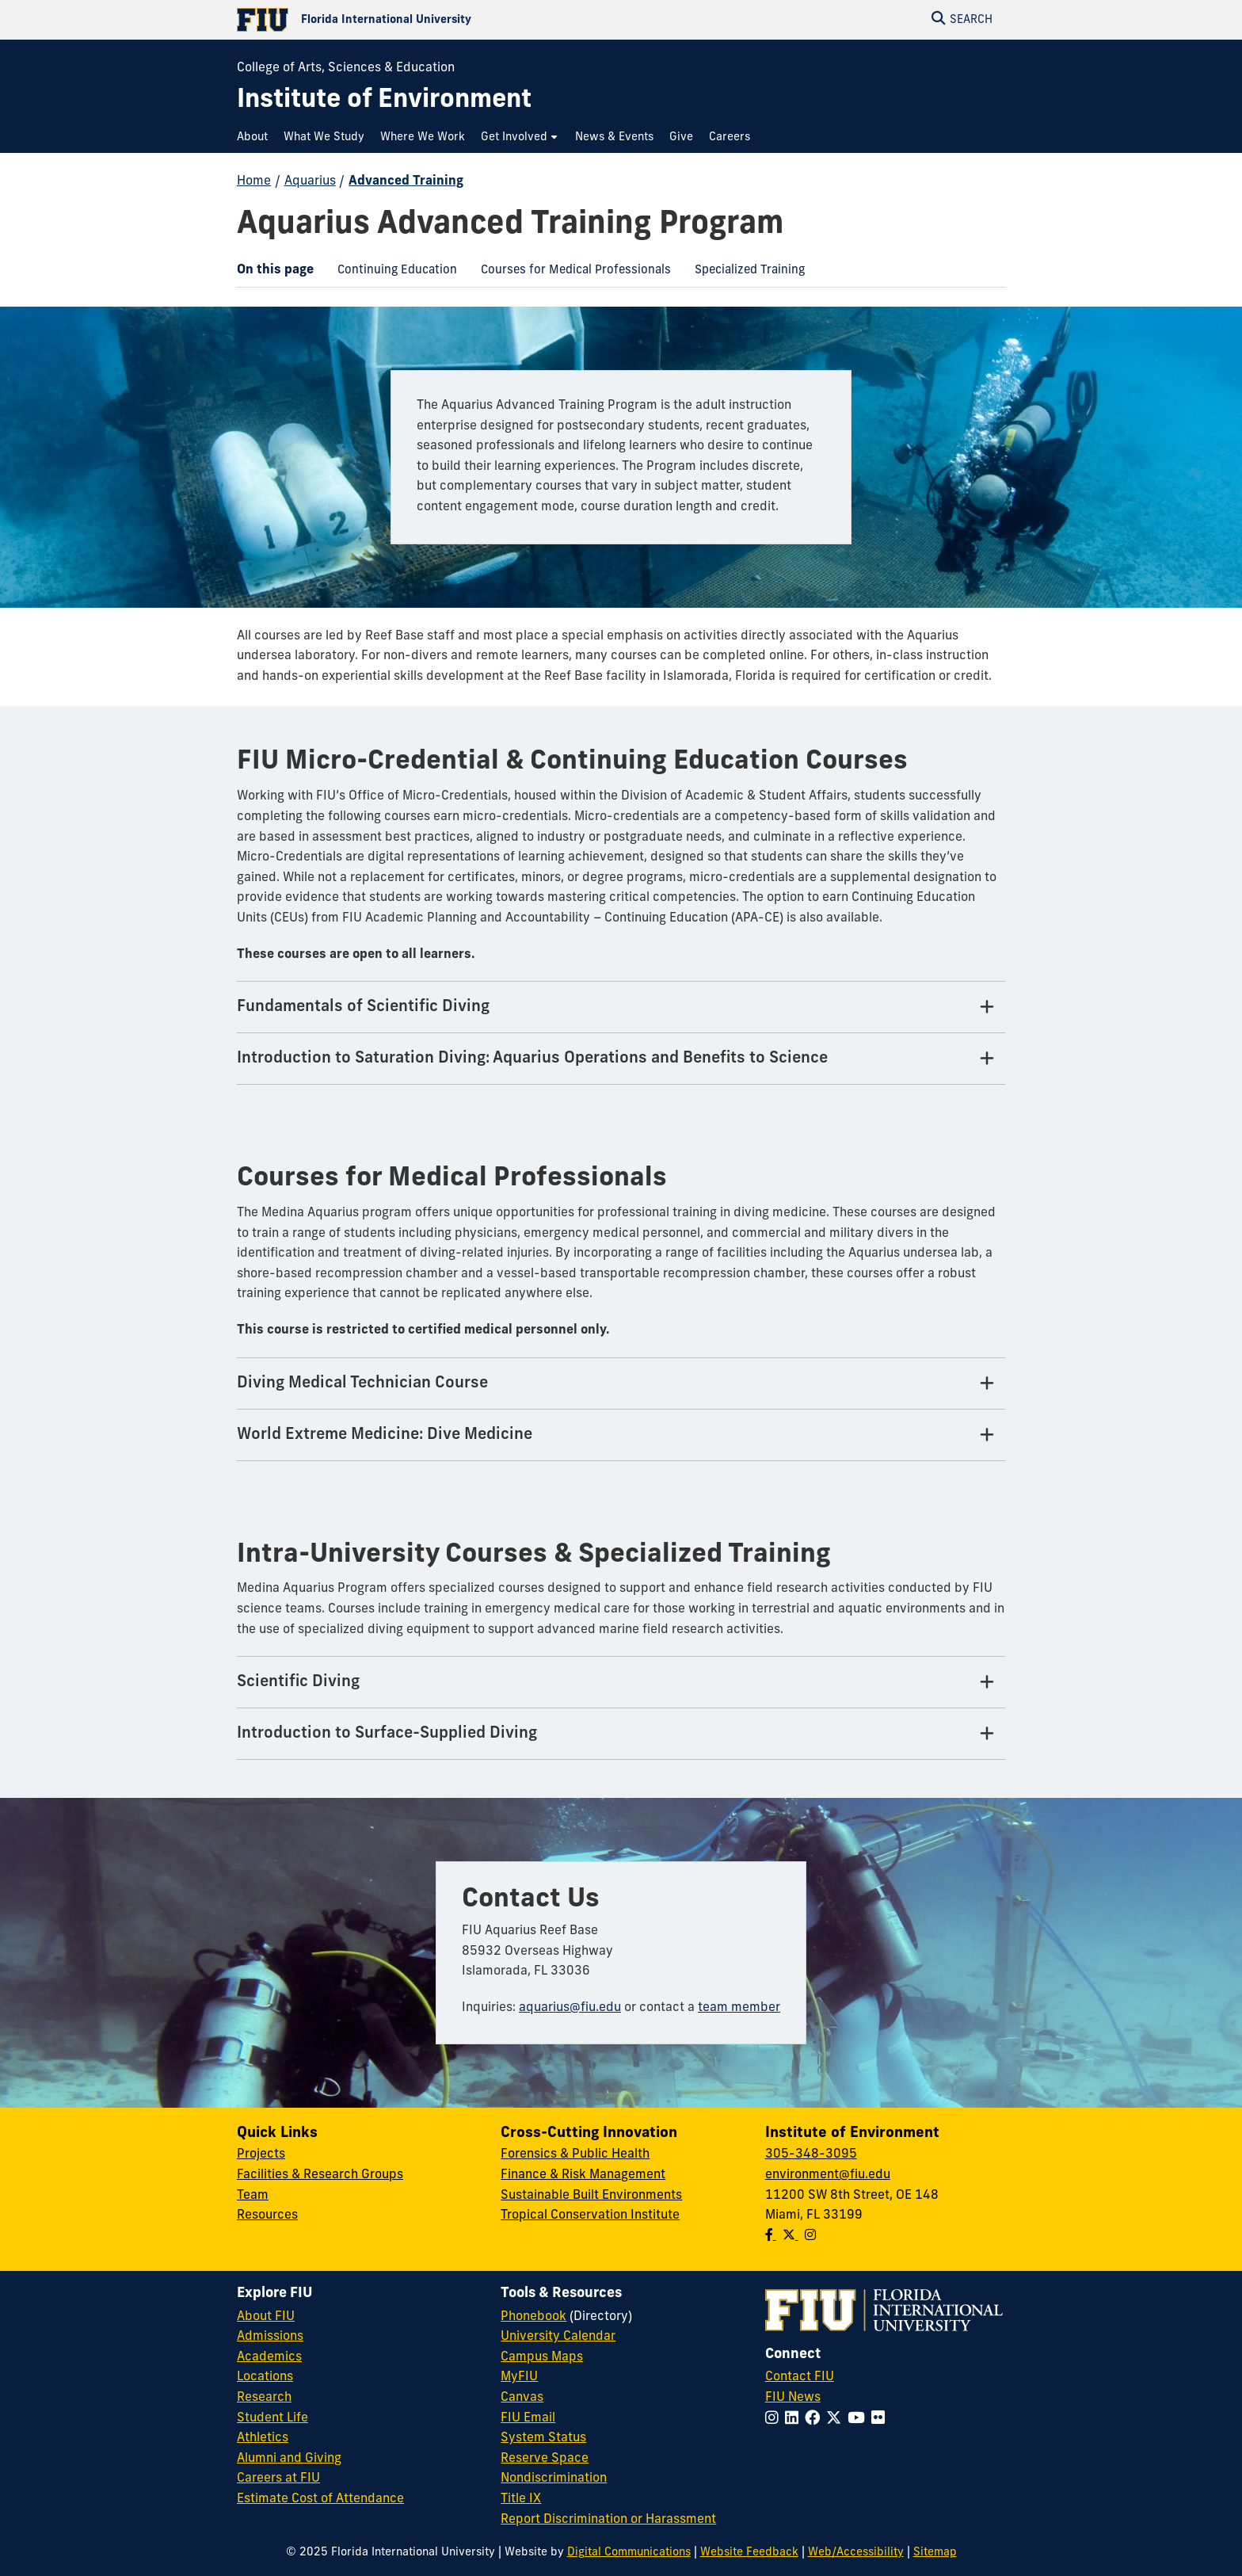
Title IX (521, 2499)
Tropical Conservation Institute (590, 2215)
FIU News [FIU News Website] (793, 2397)
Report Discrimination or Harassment (608, 2519)
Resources (267, 2215)
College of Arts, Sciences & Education (346, 68)
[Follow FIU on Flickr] (881, 2419)
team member (739, 2008)
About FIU (266, 2317)
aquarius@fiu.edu (570, 2008)
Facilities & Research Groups (320, 2175)
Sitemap (935, 2553)
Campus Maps (542, 2357)
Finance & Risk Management (583, 2175)
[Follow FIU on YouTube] (859, 2419)
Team (253, 2195)
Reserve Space (545, 2458)
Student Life (272, 2418)
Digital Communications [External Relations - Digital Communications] (629, 2553)
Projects (261, 2154)
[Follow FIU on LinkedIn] (795, 2419)
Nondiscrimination (554, 2478)
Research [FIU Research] (264, 2397)
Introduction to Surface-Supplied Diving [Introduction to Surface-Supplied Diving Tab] (387, 1734)
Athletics (262, 2438)
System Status (543, 2438)
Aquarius (310, 181)
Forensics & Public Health (575, 2154)
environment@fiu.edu (827, 2175)
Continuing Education (391, 272)
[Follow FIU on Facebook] (815, 2419)
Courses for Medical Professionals (570, 272)
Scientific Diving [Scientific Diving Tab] (298, 1682)
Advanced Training (406, 181)
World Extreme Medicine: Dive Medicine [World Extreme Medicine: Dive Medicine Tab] (384, 1435)
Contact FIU (799, 2377)
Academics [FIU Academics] (269, 2357)
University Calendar (558, 2336)
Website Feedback (749, 2553)
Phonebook (533, 2317)
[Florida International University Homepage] (429, 19)
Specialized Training (744, 272)
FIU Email (528, 2418)
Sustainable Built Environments (591, 2195)
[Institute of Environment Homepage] (384, 101)
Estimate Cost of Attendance (320, 2499)
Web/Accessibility (856, 2553)
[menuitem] (256, 137)
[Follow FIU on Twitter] (837, 2419)
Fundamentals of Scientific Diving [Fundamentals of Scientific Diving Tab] (363, 1007)
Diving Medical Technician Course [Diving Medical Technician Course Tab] (362, 1383)
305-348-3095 (811, 2154)
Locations (265, 2377)
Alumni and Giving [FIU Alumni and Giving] (289, 2458)
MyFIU (519, 2377)
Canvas (522, 2397)
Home (254, 181)
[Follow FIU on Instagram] (775, 2419)
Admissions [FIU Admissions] (270, 2336)
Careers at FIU (278, 2478)
